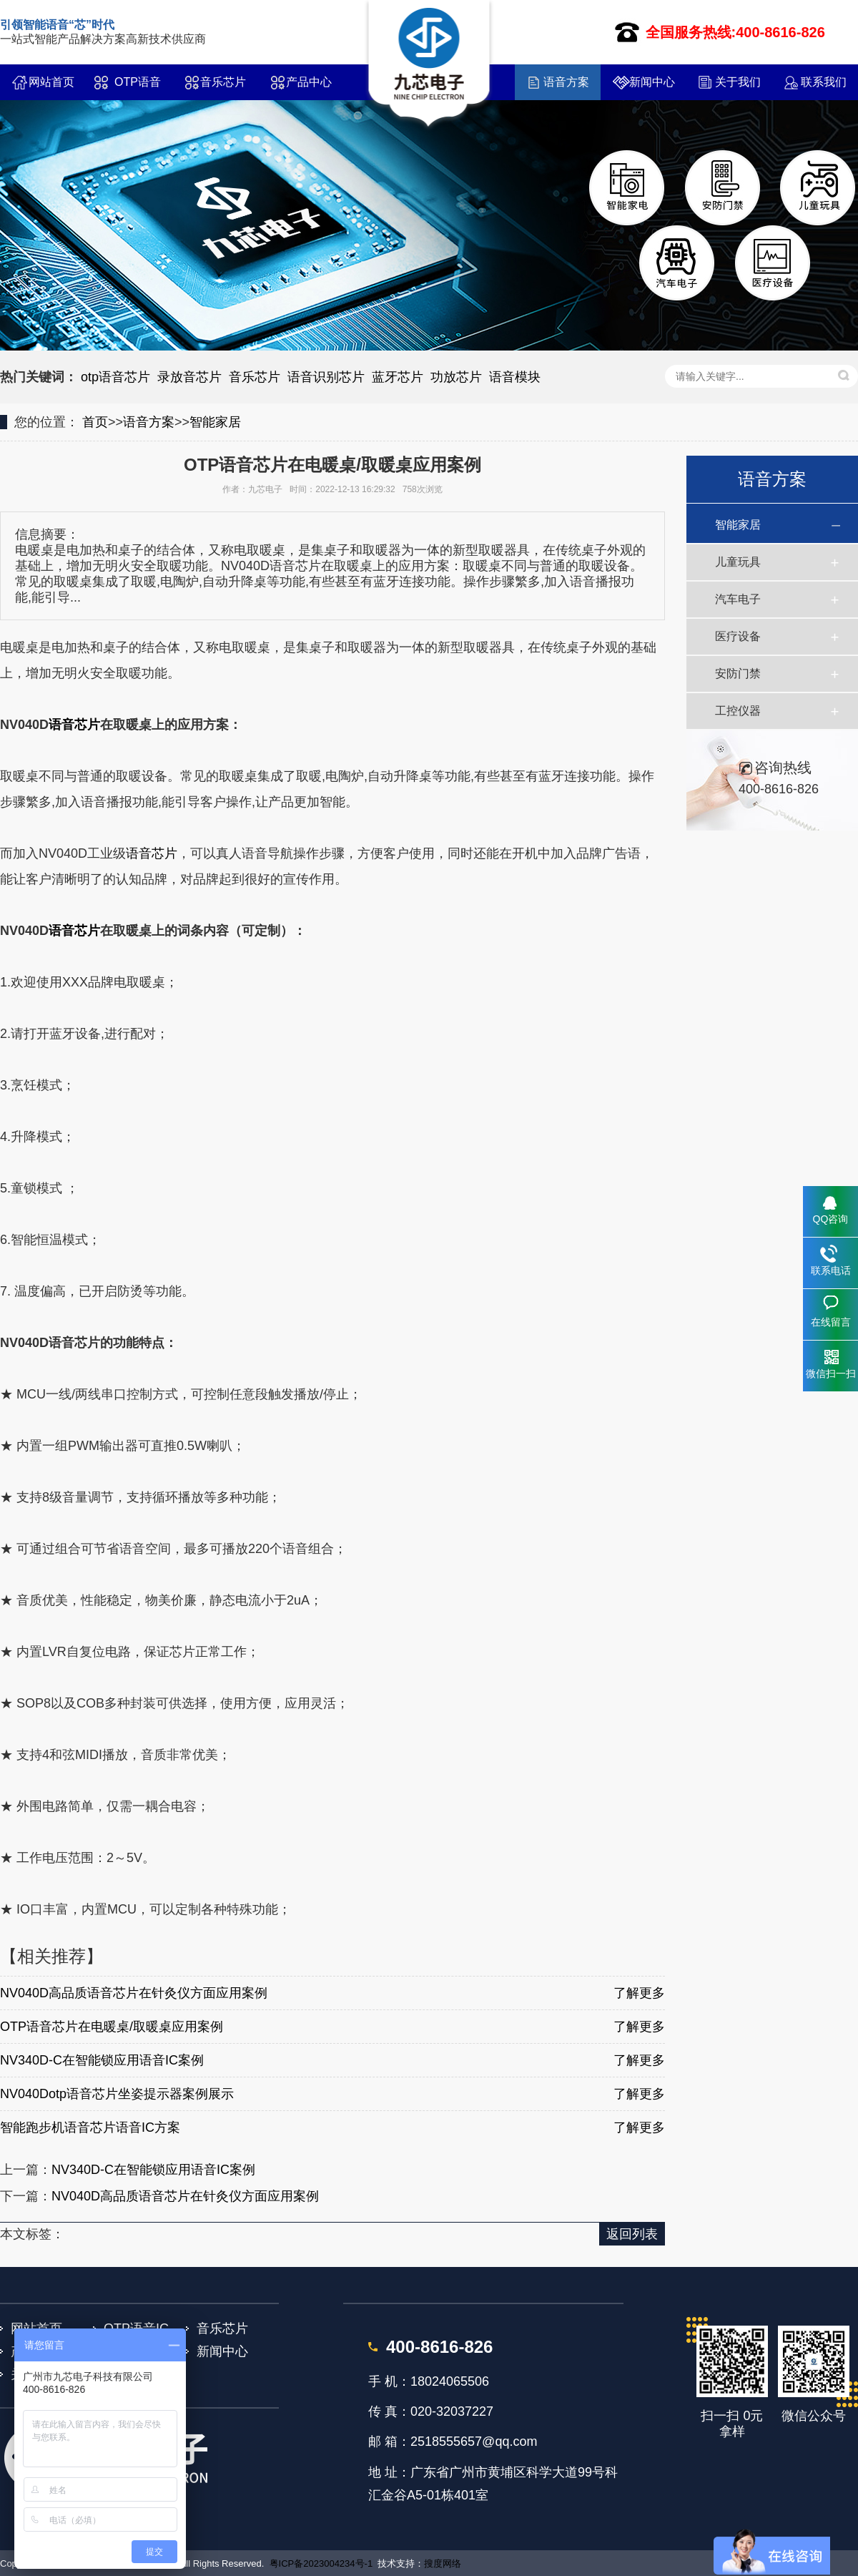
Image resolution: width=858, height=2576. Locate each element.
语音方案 (566, 82)
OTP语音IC (137, 88)
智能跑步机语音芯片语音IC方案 (90, 2127)
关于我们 (738, 82)
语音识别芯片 (326, 377)
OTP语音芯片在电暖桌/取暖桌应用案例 (111, 2026)
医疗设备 (738, 636)
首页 (95, 422)
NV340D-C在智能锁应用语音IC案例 (102, 2060)
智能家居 (215, 422)
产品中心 (309, 82)
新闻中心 (652, 82)
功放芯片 (456, 377)
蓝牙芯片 (397, 377)
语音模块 (515, 377)
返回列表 (632, 2234)
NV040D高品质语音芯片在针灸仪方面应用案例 (133, 1993)
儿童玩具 (738, 562)
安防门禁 (738, 673)
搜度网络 (442, 2563)
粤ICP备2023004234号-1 (321, 2563)
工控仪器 (738, 711)
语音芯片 (74, 725)
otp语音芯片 (115, 377)
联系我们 (824, 82)
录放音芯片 (189, 377)
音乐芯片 (223, 82)
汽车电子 (738, 599)
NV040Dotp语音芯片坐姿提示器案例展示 (117, 2094)
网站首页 (51, 82)
